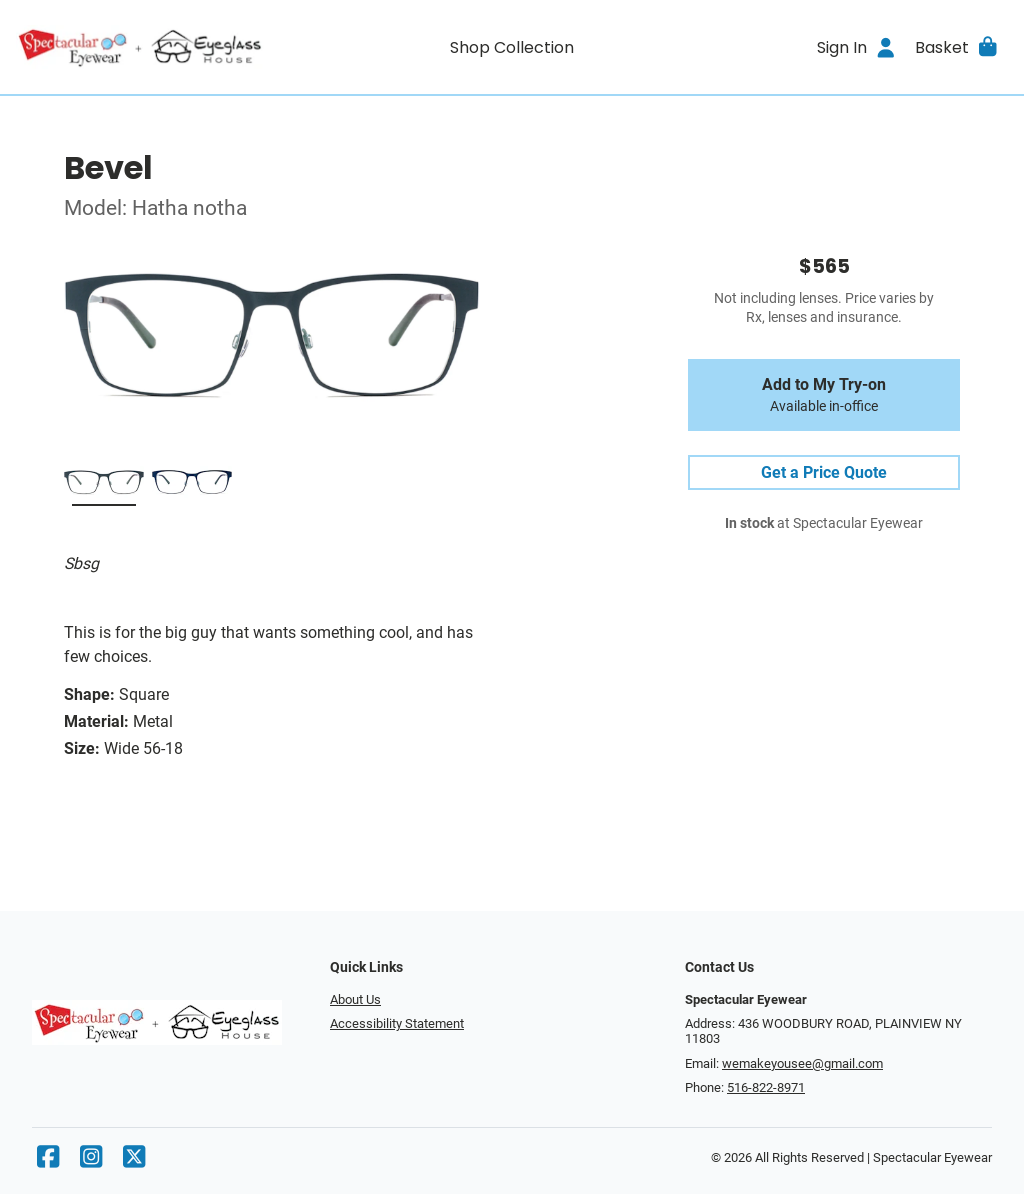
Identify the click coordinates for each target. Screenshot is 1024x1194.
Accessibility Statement (397, 1023)
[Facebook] (48, 1161)
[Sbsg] (104, 486)
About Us (355, 999)
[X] (134, 1161)
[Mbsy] (192, 486)
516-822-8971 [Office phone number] (766, 1087)
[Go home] (140, 47)
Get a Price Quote (824, 472)
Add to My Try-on (824, 395)
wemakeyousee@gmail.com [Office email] (802, 1063)
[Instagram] (91, 1161)
